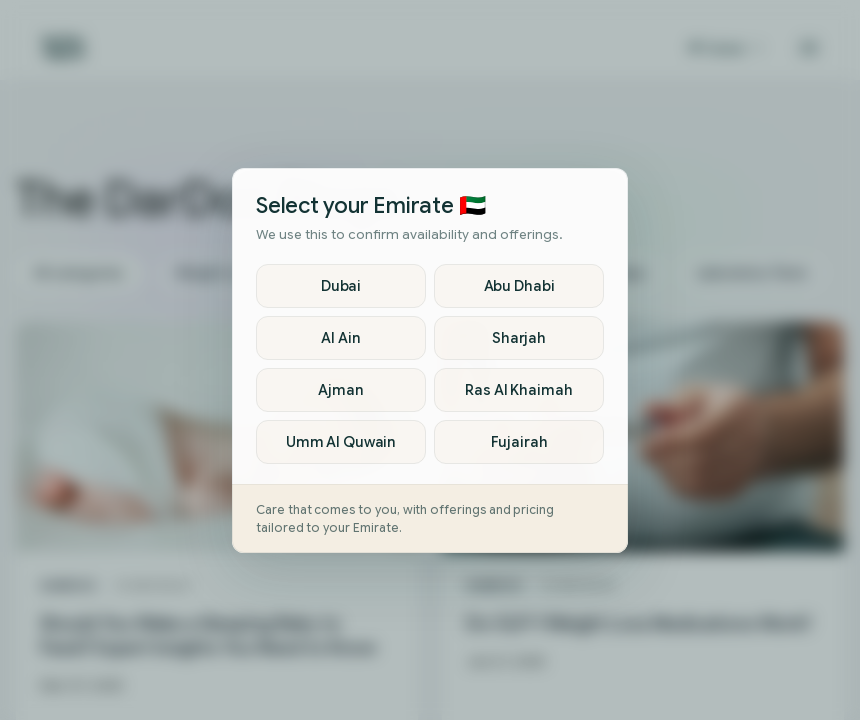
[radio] (341, 286)
